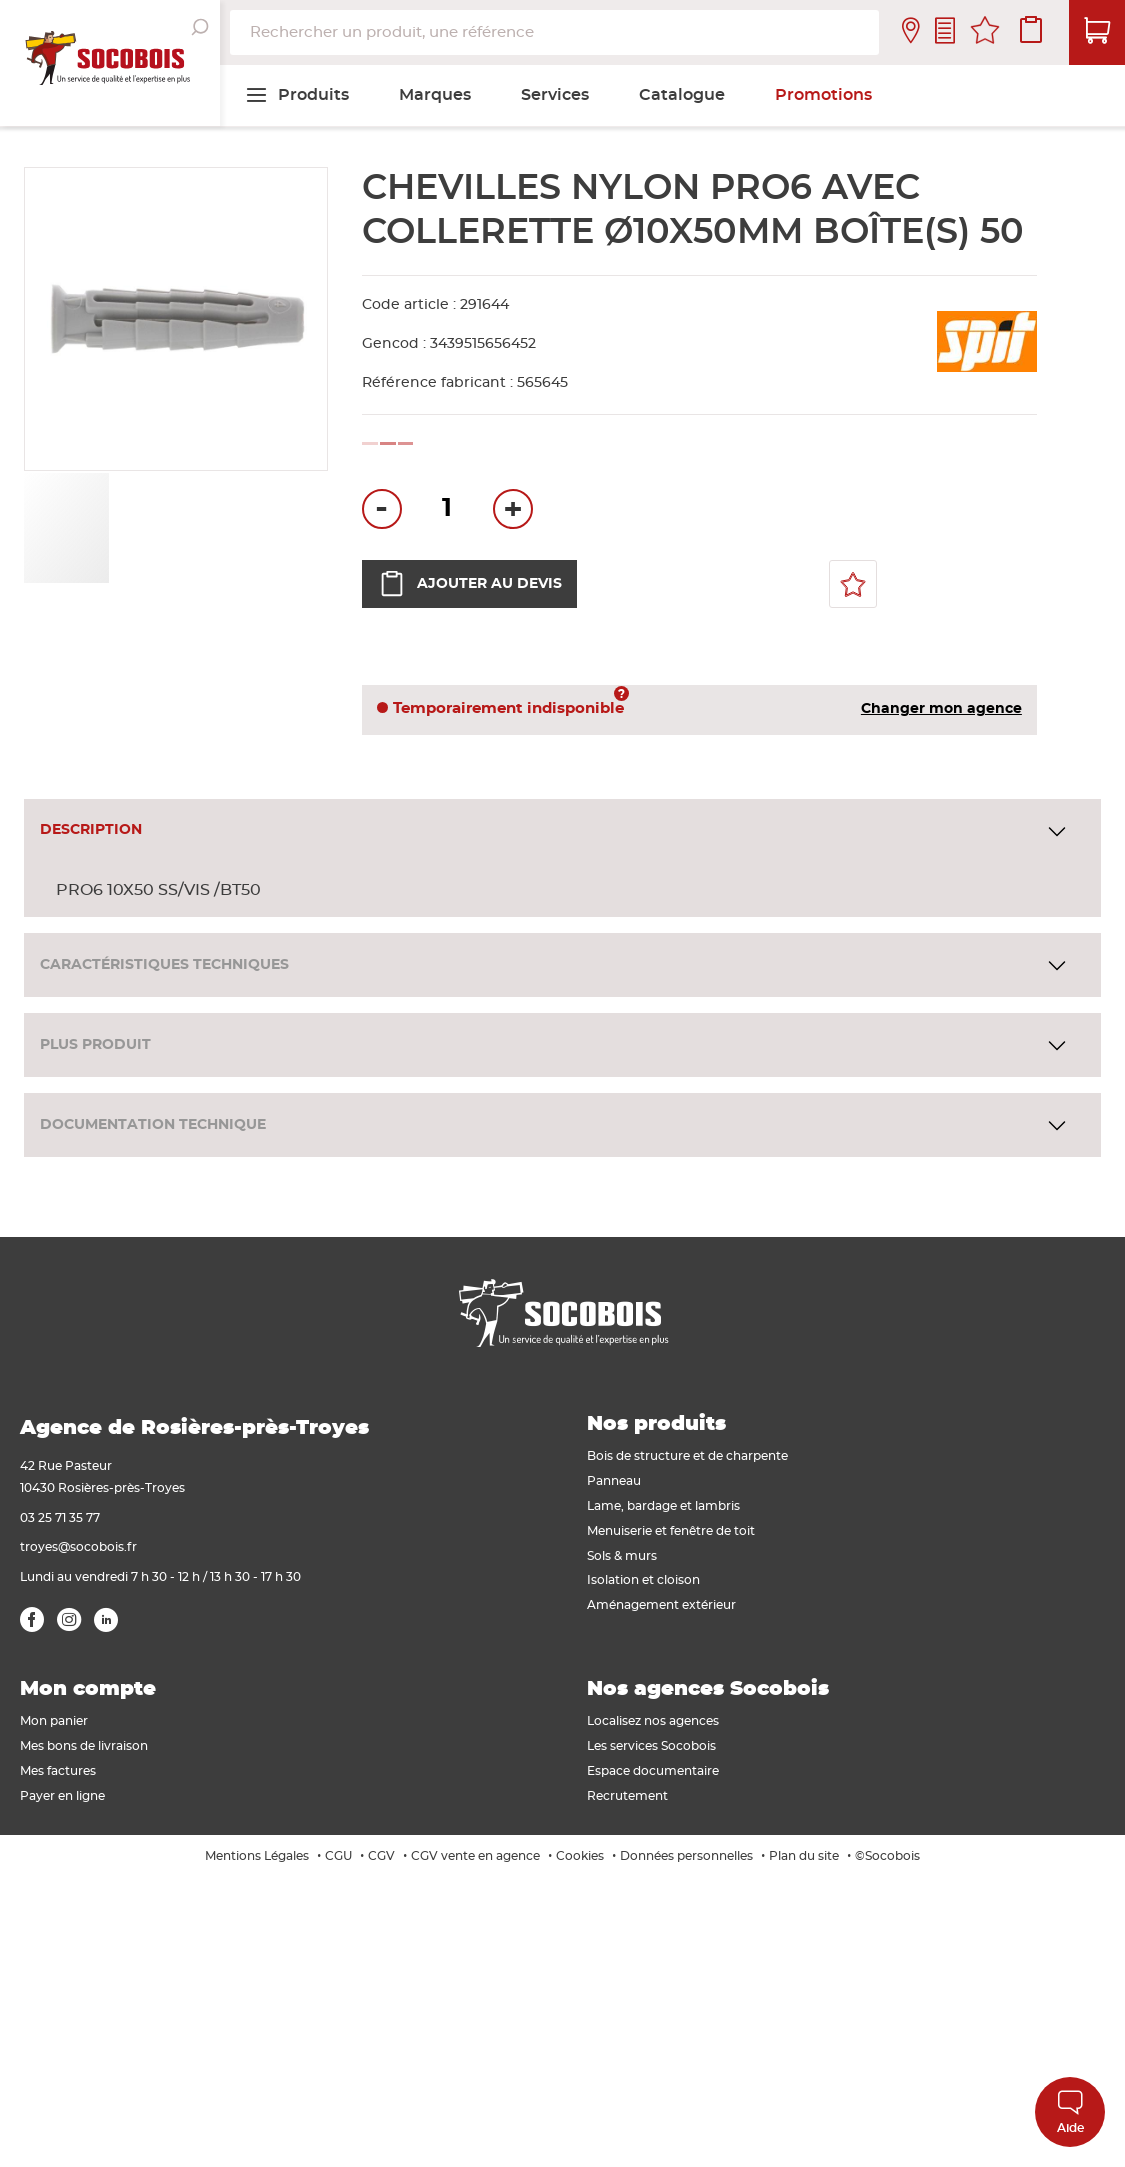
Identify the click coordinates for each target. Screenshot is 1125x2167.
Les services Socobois (651, 1746)
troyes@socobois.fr (78, 1547)
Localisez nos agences (653, 1721)
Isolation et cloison (643, 1580)
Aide (1070, 2111)
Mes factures (58, 1771)
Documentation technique (153, 1125)
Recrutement (627, 1796)
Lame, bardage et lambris (663, 1506)
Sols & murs (622, 1556)
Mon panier (54, 1721)
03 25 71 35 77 (60, 1518)
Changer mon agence (941, 709)
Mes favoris (985, 33)
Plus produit (95, 1045)
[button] (156, 528)
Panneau (614, 1481)
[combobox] (554, 32)
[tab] (562, 831)
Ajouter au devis (469, 584)
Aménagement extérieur (661, 1605)
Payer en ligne (62, 1796)
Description (91, 830)
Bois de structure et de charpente (687, 1456)
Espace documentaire (653, 1771)
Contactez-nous (945, 32)
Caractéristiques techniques (164, 965)
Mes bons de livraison (84, 1746)
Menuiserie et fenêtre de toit (671, 1531)
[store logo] (110, 63)
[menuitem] (297, 95)
